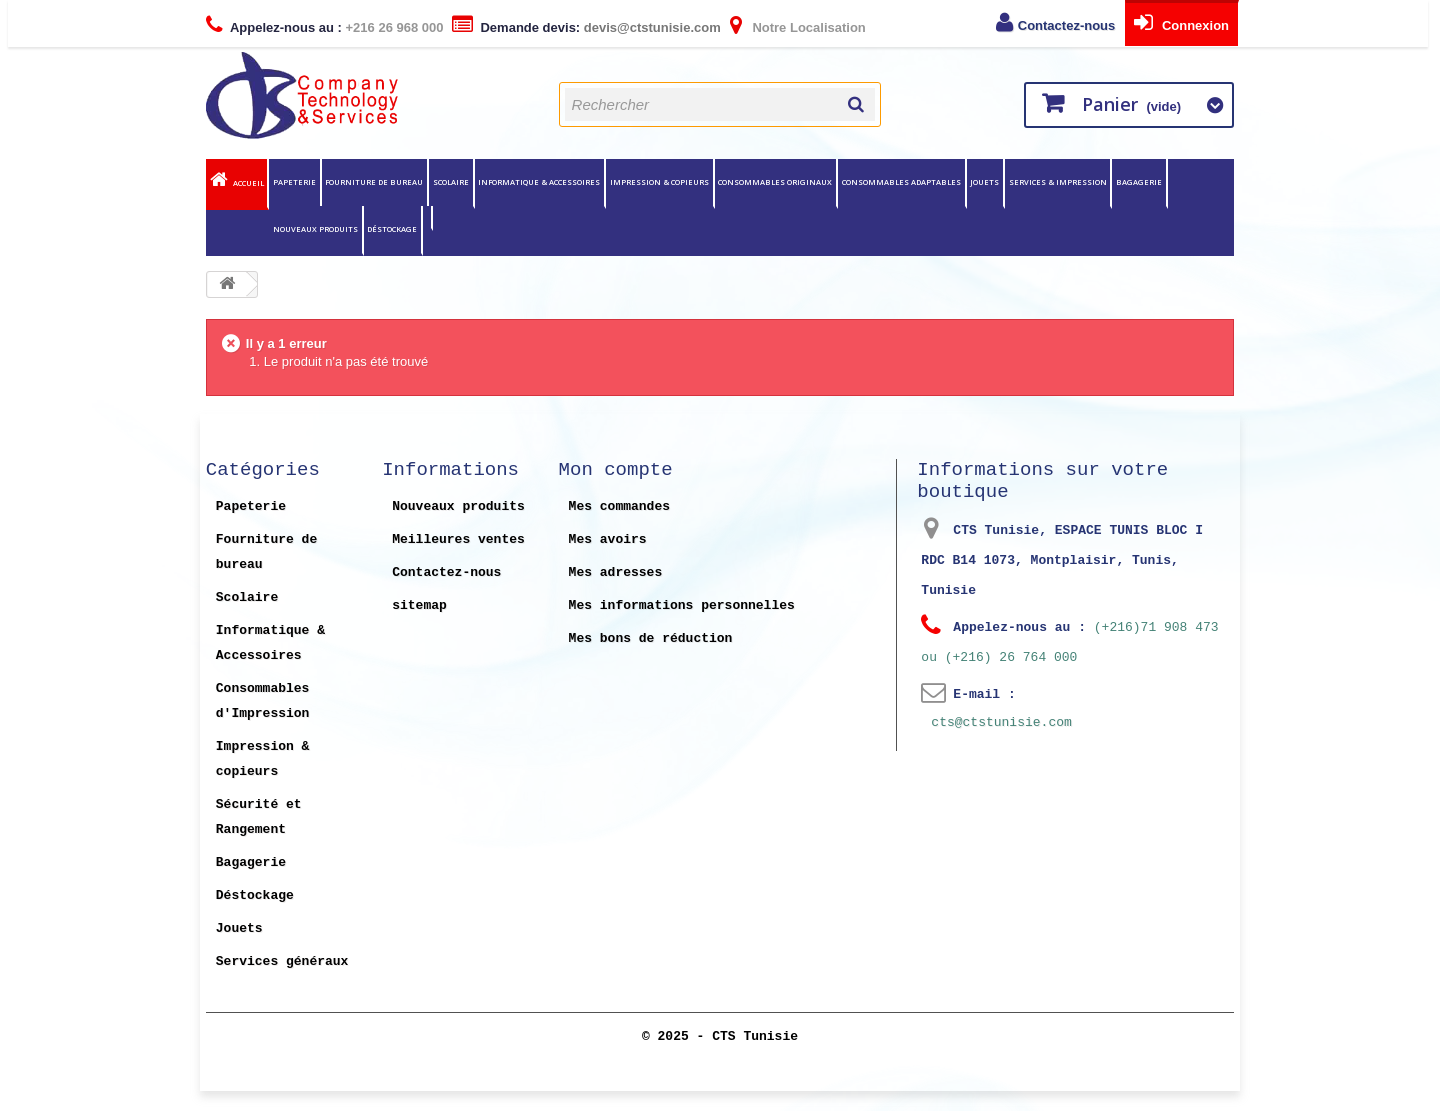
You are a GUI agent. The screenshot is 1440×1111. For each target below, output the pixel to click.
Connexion (1193, 25)
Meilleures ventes (458, 539)
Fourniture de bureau (374, 182)
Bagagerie (1139, 182)
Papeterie (294, 182)
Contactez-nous (1067, 25)
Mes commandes (619, 506)
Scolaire (451, 182)
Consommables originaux (775, 182)
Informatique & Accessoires (539, 182)
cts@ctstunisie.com (1001, 722)
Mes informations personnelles (682, 605)
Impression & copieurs (659, 182)
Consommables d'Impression (263, 700)
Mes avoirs (608, 539)
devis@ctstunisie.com (652, 27)
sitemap (419, 605)
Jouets (984, 182)
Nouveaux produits (458, 506)
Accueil (248, 183)
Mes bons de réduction (651, 638)
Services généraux (282, 961)
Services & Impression (1058, 182)
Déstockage (392, 229)
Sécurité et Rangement (259, 816)
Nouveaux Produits (315, 229)
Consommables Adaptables (901, 182)
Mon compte (616, 470)
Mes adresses (616, 572)
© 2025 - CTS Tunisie (720, 1037)
